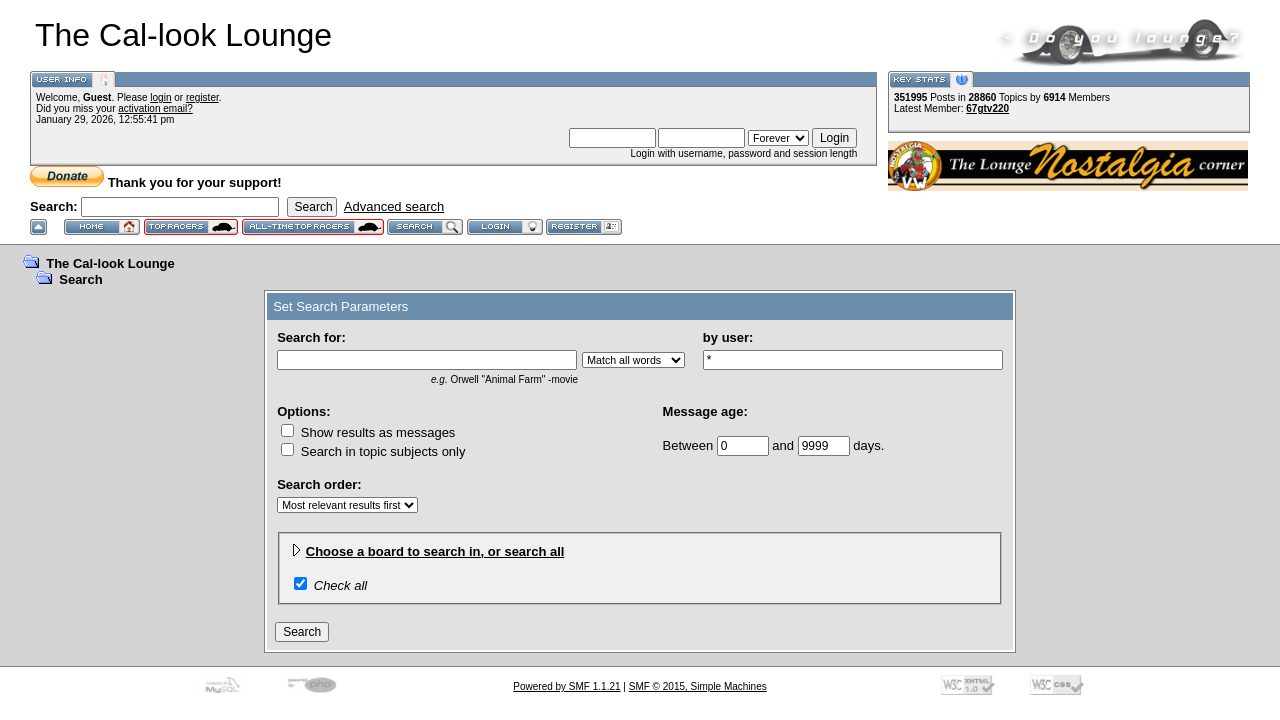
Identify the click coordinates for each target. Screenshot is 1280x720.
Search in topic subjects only (373, 451)
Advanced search (394, 206)
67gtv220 (987, 108)
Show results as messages (368, 432)
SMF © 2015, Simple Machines (698, 686)
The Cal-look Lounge (110, 263)
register (202, 97)
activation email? (155, 108)
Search (80, 279)
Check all (340, 585)
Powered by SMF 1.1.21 (566, 686)
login (160, 97)
